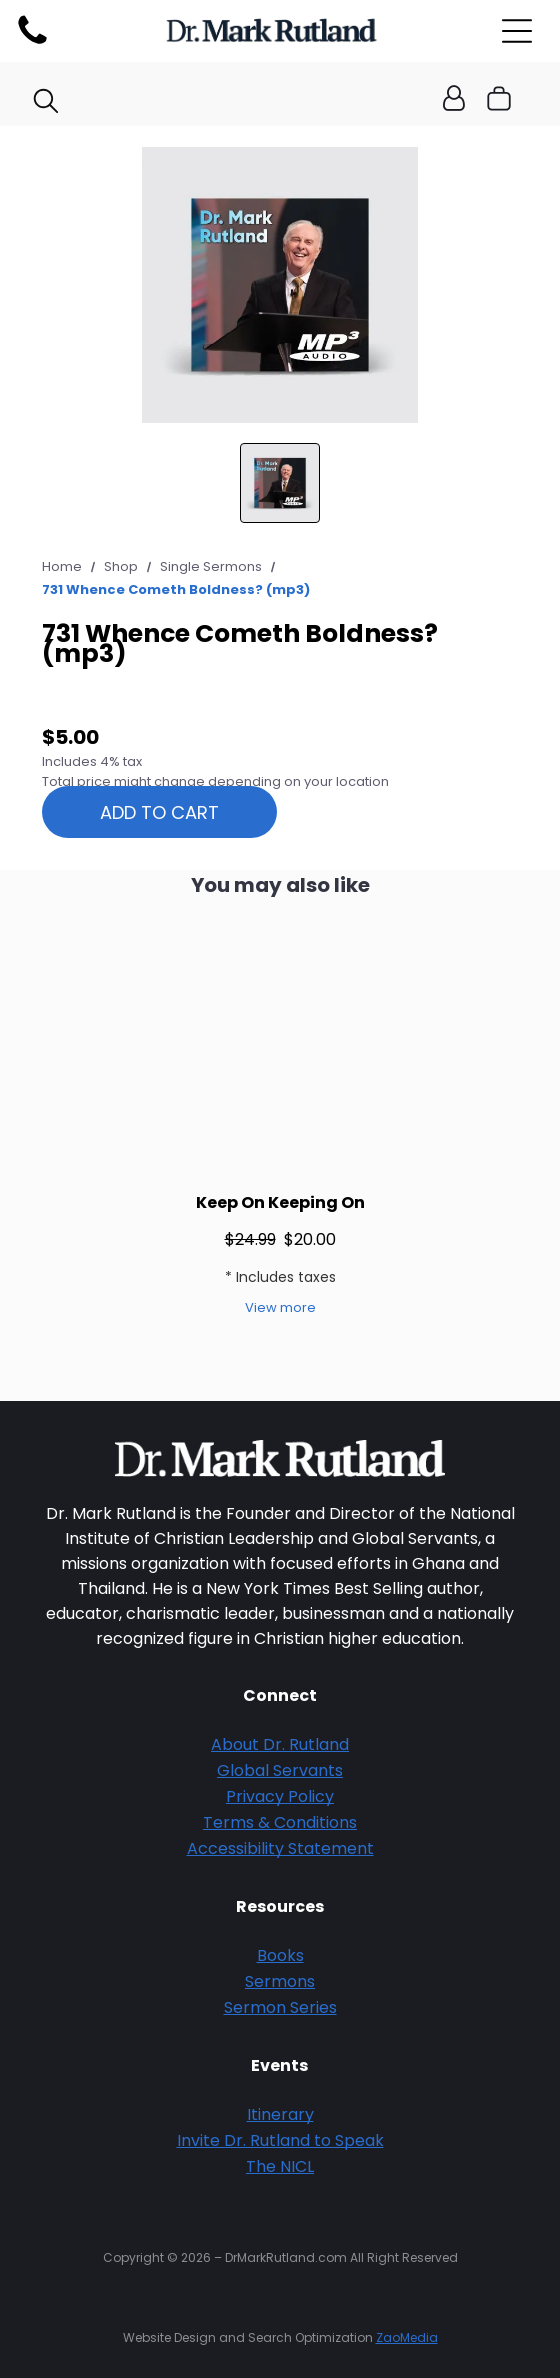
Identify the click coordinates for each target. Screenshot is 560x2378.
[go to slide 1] (280, 483)
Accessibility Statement (280, 1848)
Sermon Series (280, 2007)
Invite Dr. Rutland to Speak (280, 2140)
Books (280, 1955)
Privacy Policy (280, 1796)
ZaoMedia (407, 2337)
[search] (46, 104)
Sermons (280, 1981)
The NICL (280, 2166)
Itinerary (280, 2114)
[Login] (454, 99)
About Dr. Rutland (280, 1744)
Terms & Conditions (280, 1822)
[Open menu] (517, 31)
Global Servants (280, 1770)
